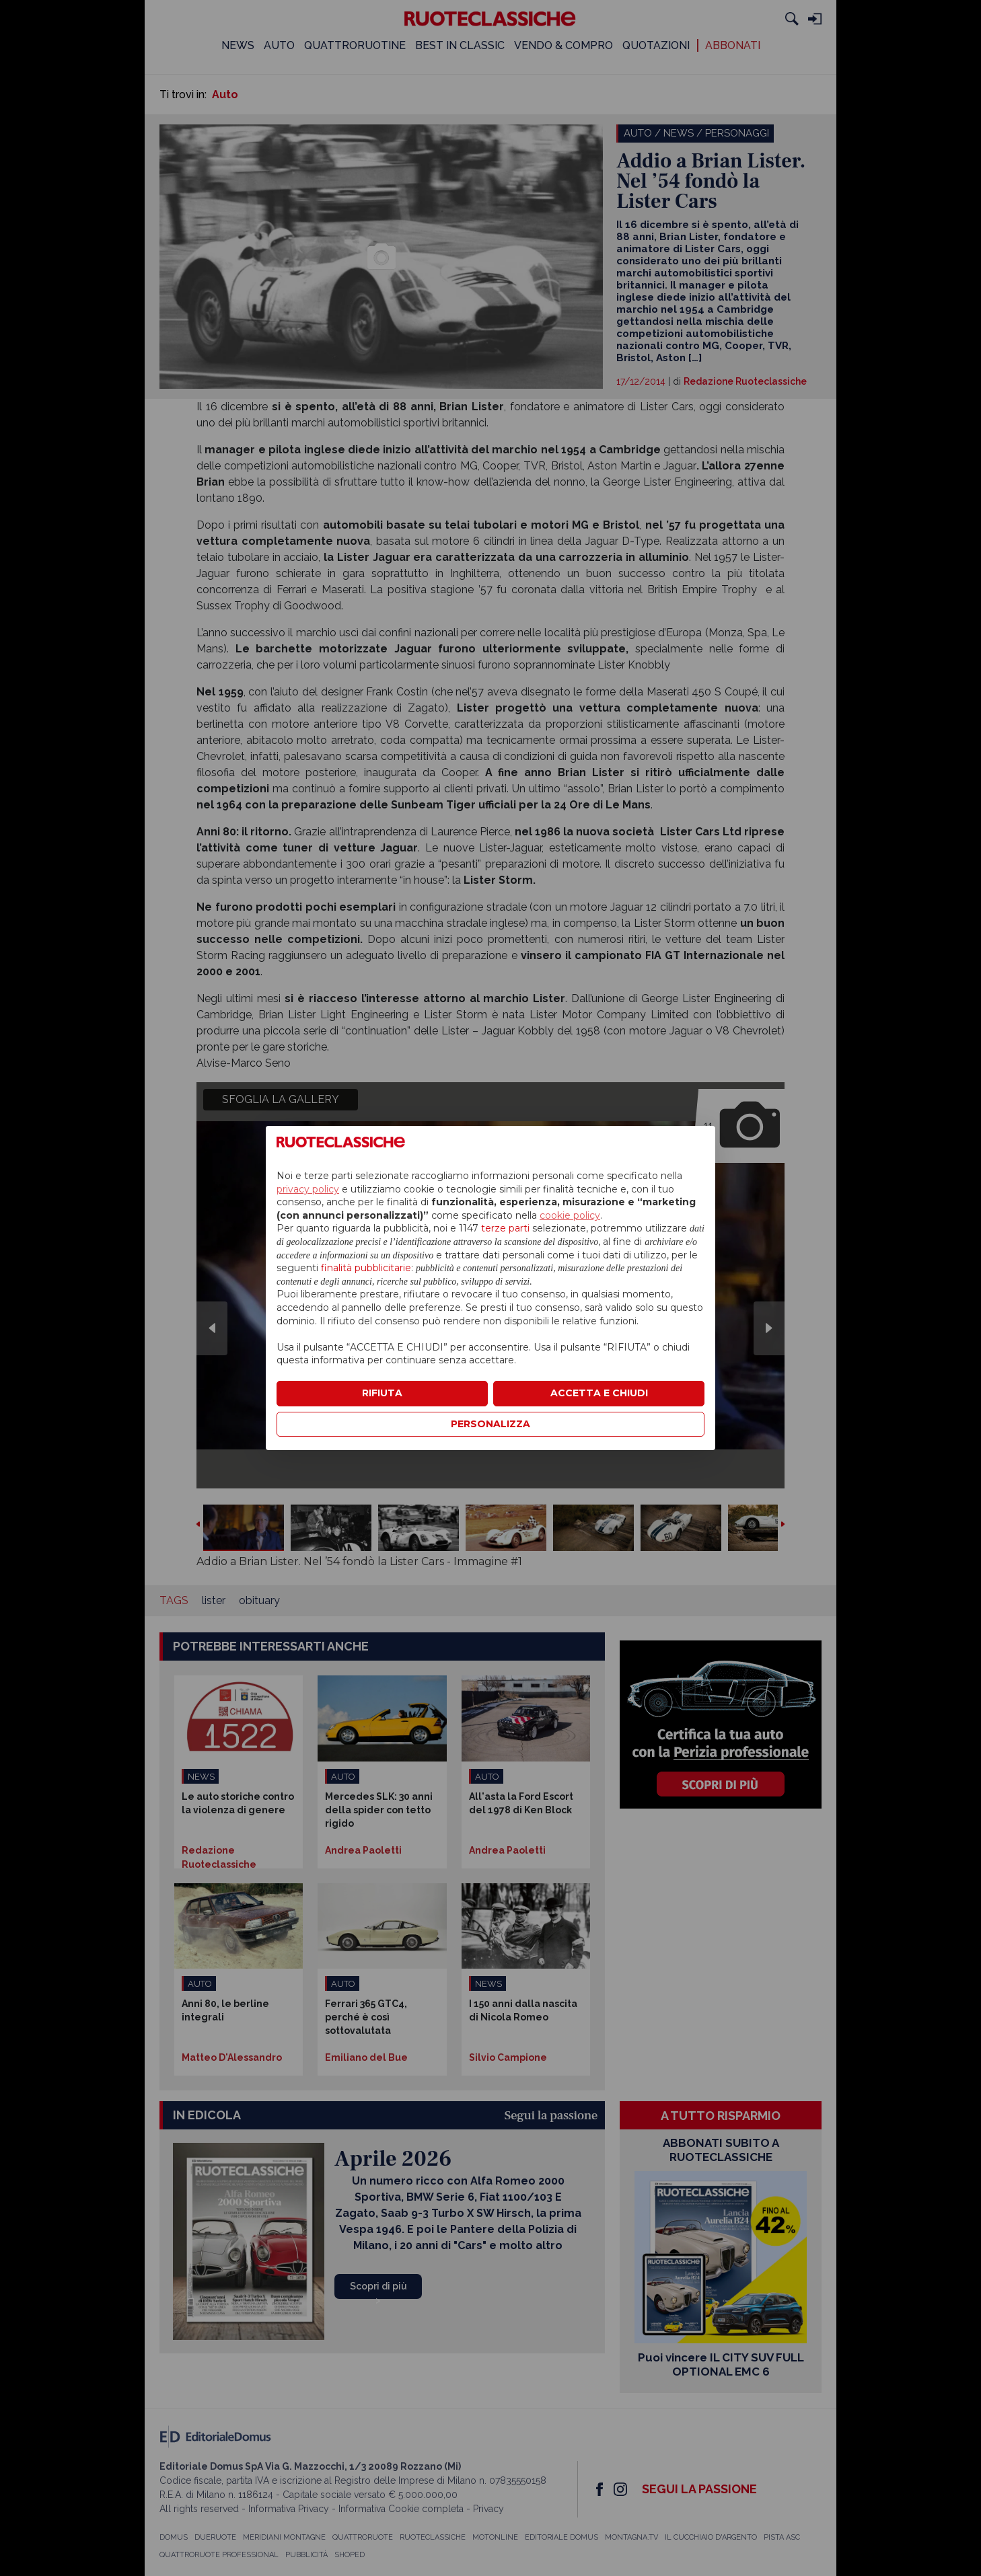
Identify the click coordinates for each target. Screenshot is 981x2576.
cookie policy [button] (570, 1215)
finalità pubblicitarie (366, 1268)
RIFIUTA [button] (382, 1393)
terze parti (505, 1228)
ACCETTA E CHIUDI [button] (599, 1393)
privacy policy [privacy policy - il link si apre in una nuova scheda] (308, 1189)
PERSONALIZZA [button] (490, 1424)
